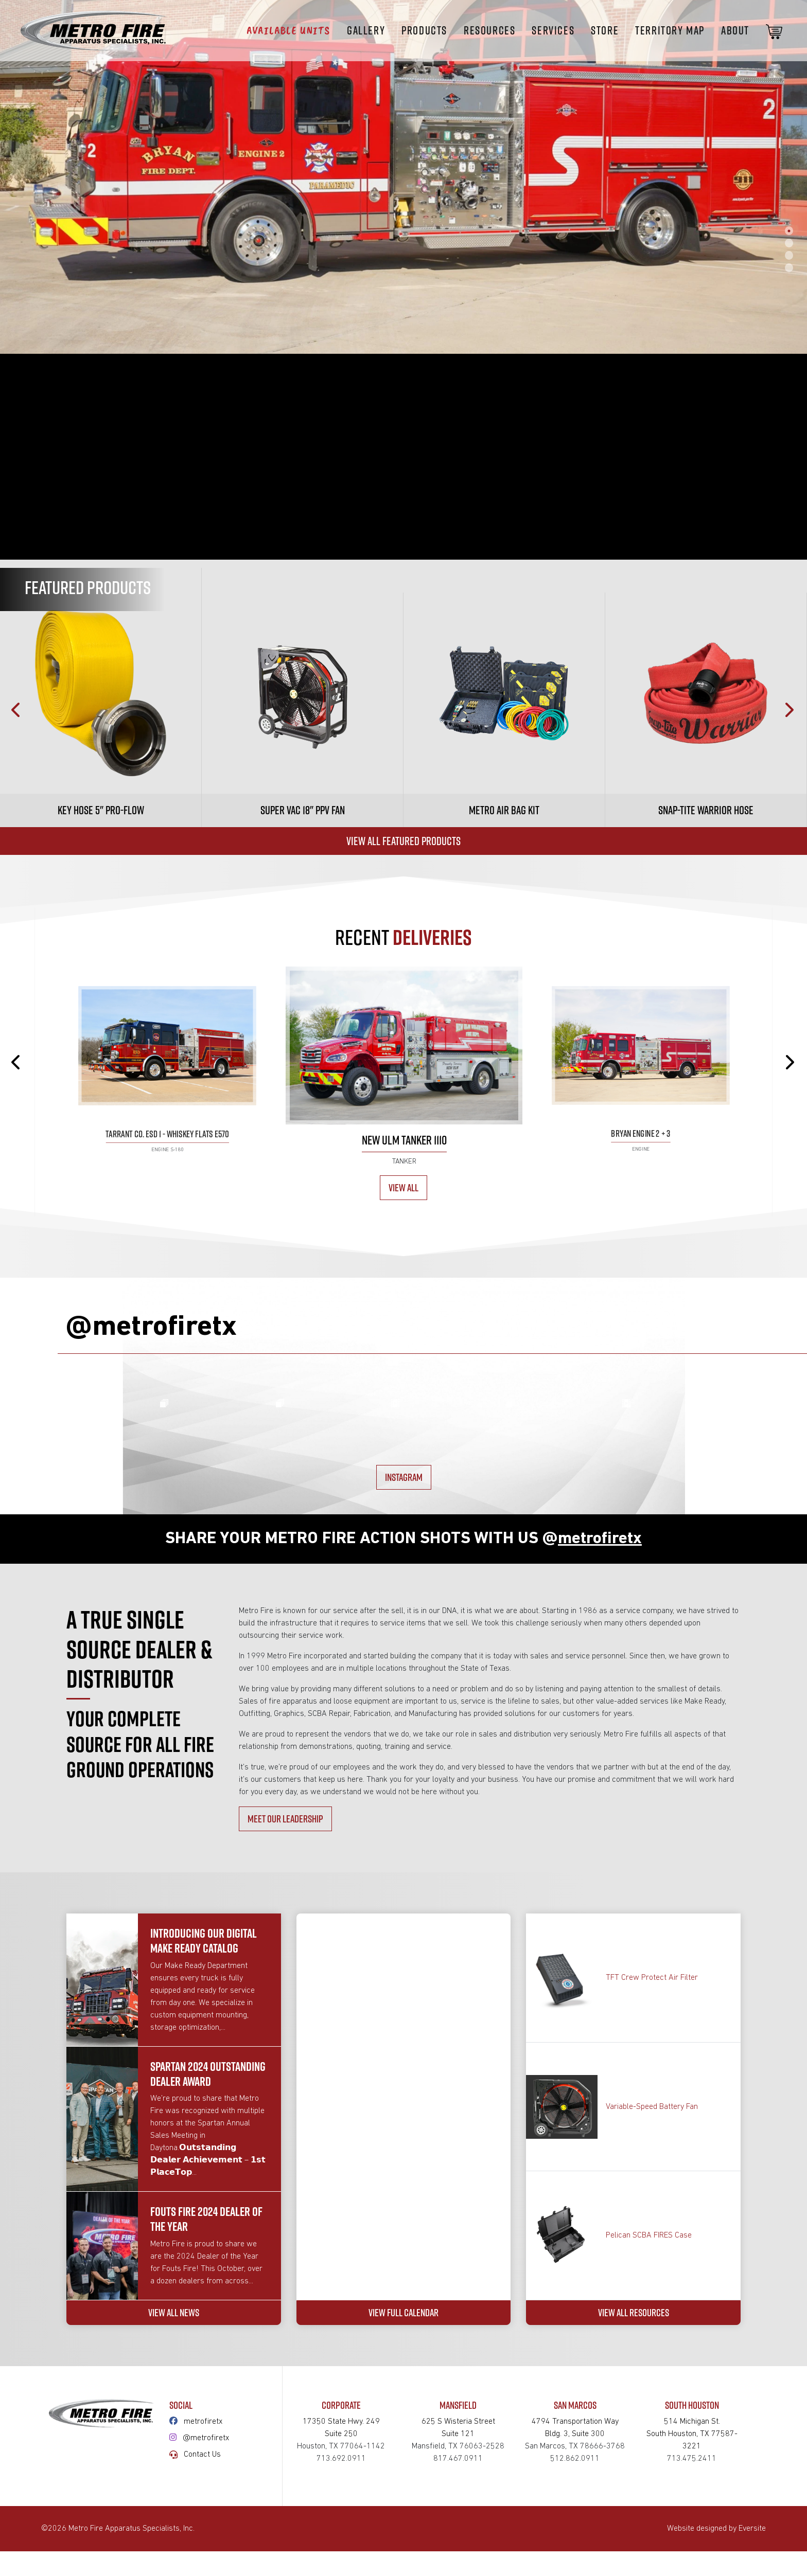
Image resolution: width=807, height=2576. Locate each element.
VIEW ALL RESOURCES (633, 2530)
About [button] (735, 30)
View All (403, 1187)
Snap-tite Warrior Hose (705, 810)
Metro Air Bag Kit (504, 810)
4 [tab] (789, 267)
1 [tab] (789, 230)
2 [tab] (789, 243)
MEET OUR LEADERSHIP (285, 2024)
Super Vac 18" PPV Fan (302, 810)
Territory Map (670, 30)
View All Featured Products (403, 841)
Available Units (288, 30)
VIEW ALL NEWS (173, 2530)
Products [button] (424, 30)
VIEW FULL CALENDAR (403, 2530)
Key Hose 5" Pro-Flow (101, 810)
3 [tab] (789, 255)
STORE (605, 30)
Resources (489, 30)
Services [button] (553, 30)
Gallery (366, 30)
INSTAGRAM (404, 1683)
